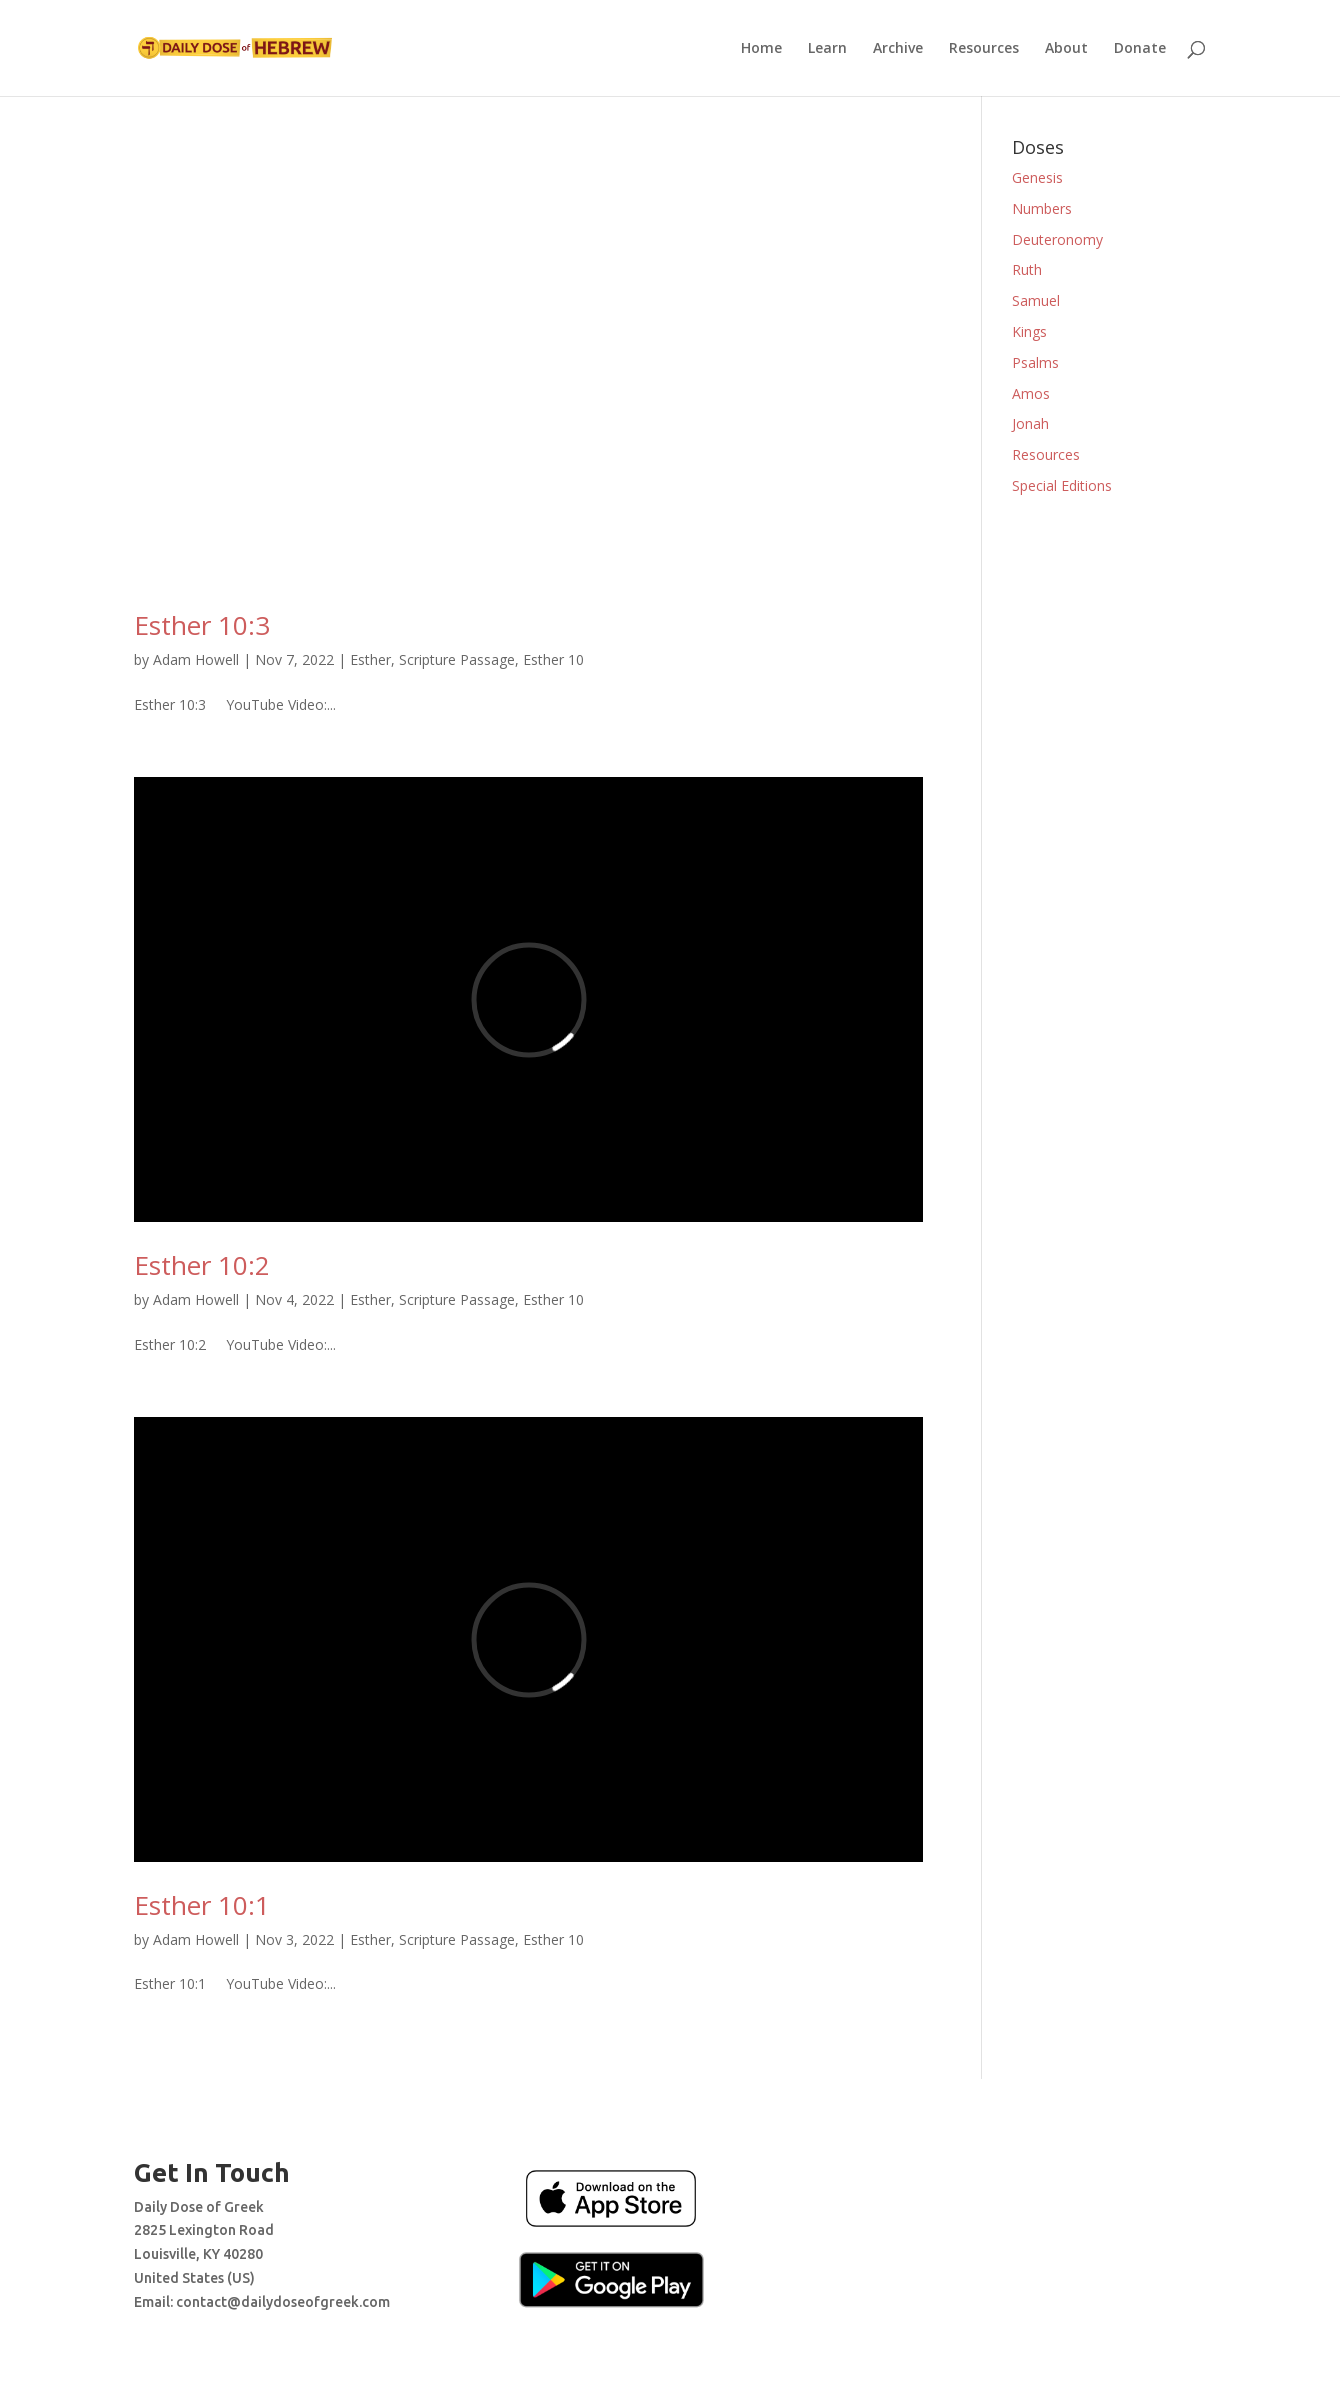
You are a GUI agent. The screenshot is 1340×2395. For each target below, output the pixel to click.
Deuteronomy (1057, 239)
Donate (1140, 49)
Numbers (1042, 208)
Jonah (1030, 423)
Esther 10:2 (202, 1265)
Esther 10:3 (202, 625)
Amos (1031, 393)
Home (761, 49)
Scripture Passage (457, 659)
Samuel (1036, 300)
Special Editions (1062, 485)
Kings (1029, 331)
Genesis (1037, 177)
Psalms (1035, 362)
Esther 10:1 (202, 1905)
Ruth (1027, 269)
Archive (898, 49)
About (1066, 49)
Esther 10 (553, 659)
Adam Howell (196, 659)
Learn (827, 49)
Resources (984, 49)
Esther (370, 659)
